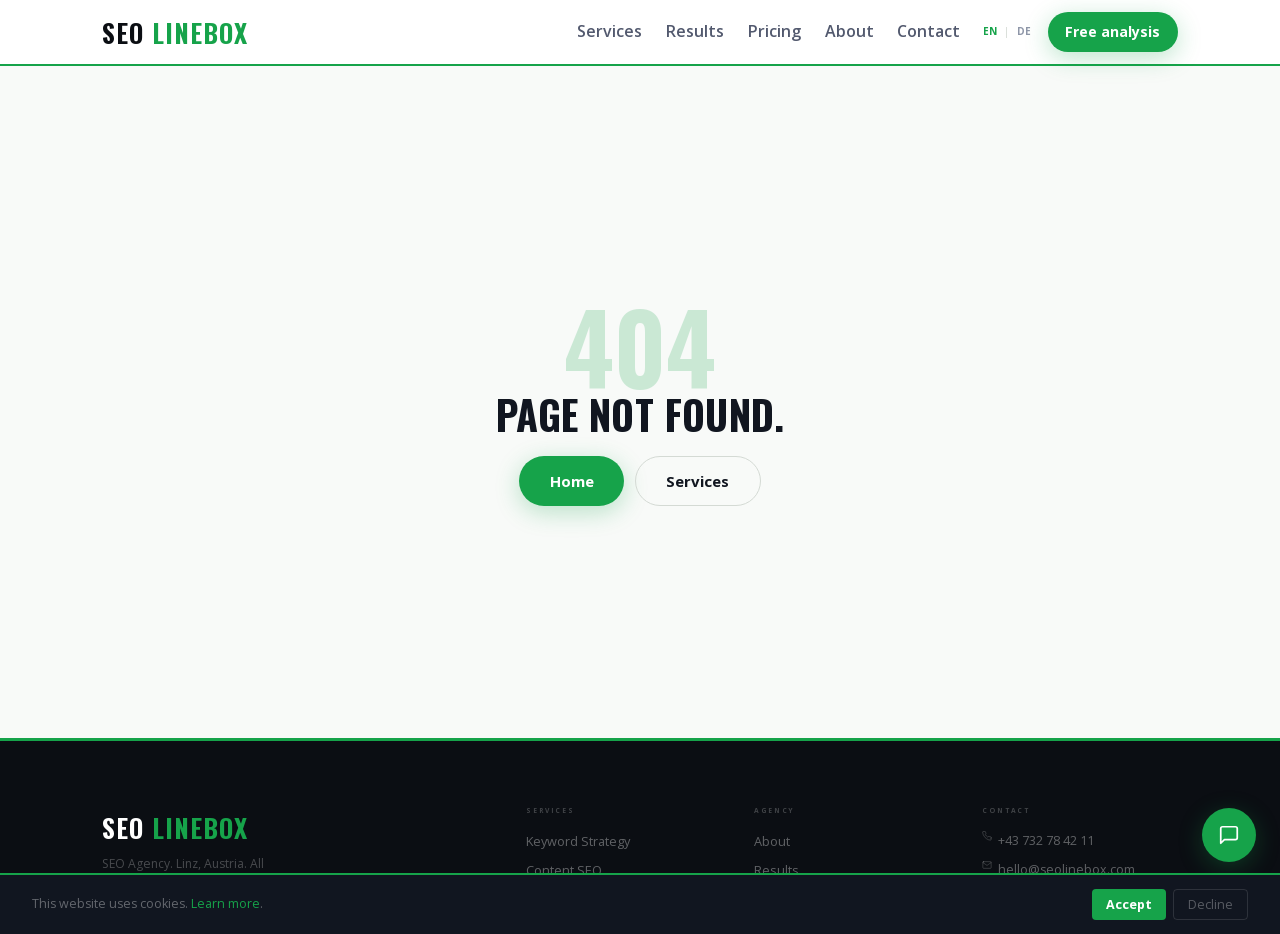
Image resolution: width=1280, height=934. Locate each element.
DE (1024, 31)
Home (572, 481)
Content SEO (564, 870)
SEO (175, 32)
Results (695, 31)
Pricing (774, 31)
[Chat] (1229, 835)
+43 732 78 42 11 (1038, 840)
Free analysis (1112, 31)
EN (990, 31)
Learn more (225, 903)
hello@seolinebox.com (1058, 869)
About (849, 31)
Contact (928, 31)
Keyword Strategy (578, 841)
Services (609, 31)
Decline (1210, 904)
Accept (1129, 904)
